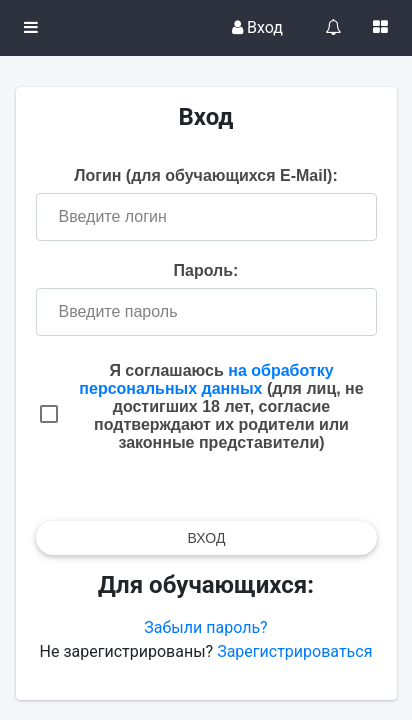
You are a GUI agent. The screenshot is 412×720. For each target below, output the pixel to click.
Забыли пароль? (205, 627)
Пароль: (206, 270)
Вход (257, 27)
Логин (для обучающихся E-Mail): (206, 175)
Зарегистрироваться (294, 651)
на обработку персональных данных (206, 379)
